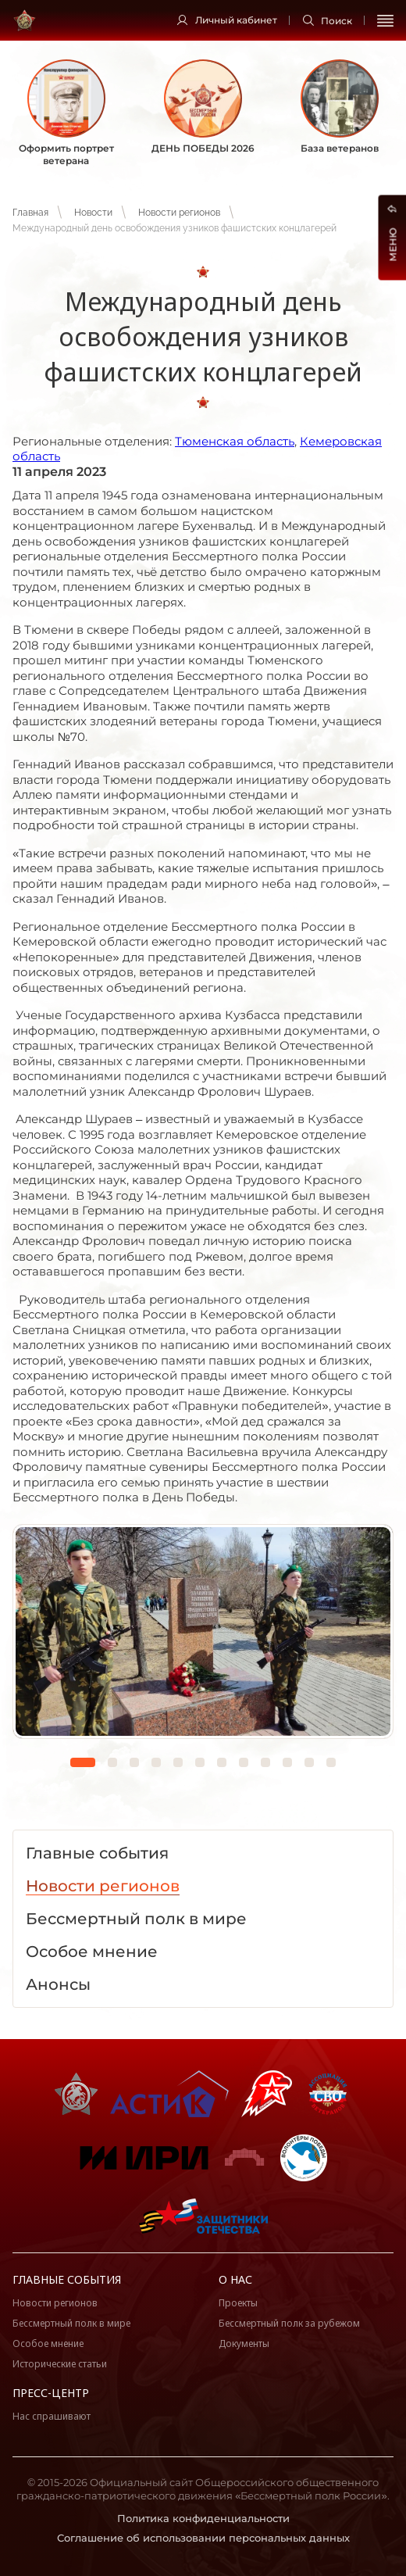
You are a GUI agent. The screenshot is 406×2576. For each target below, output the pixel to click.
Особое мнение (48, 2343)
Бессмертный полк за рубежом (289, 2323)
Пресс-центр (50, 2392)
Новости (93, 212)
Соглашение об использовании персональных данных (203, 2537)
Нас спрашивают (51, 2416)
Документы (244, 2343)
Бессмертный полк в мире (71, 2323)
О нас (235, 2279)
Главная (30, 212)
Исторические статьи (59, 2363)
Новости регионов (179, 212)
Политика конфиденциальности (203, 2518)
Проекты (238, 2302)
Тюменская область (234, 441)
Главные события (66, 2279)
